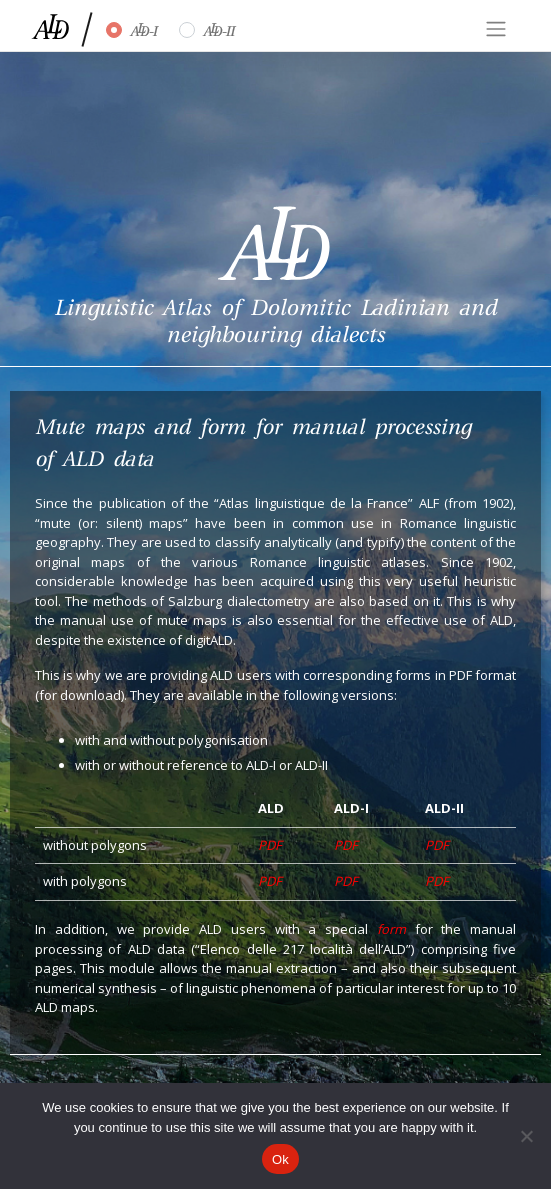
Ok (280, 1159)
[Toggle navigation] (496, 29)
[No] (526, 1136)
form (391, 929)
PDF (270, 845)
